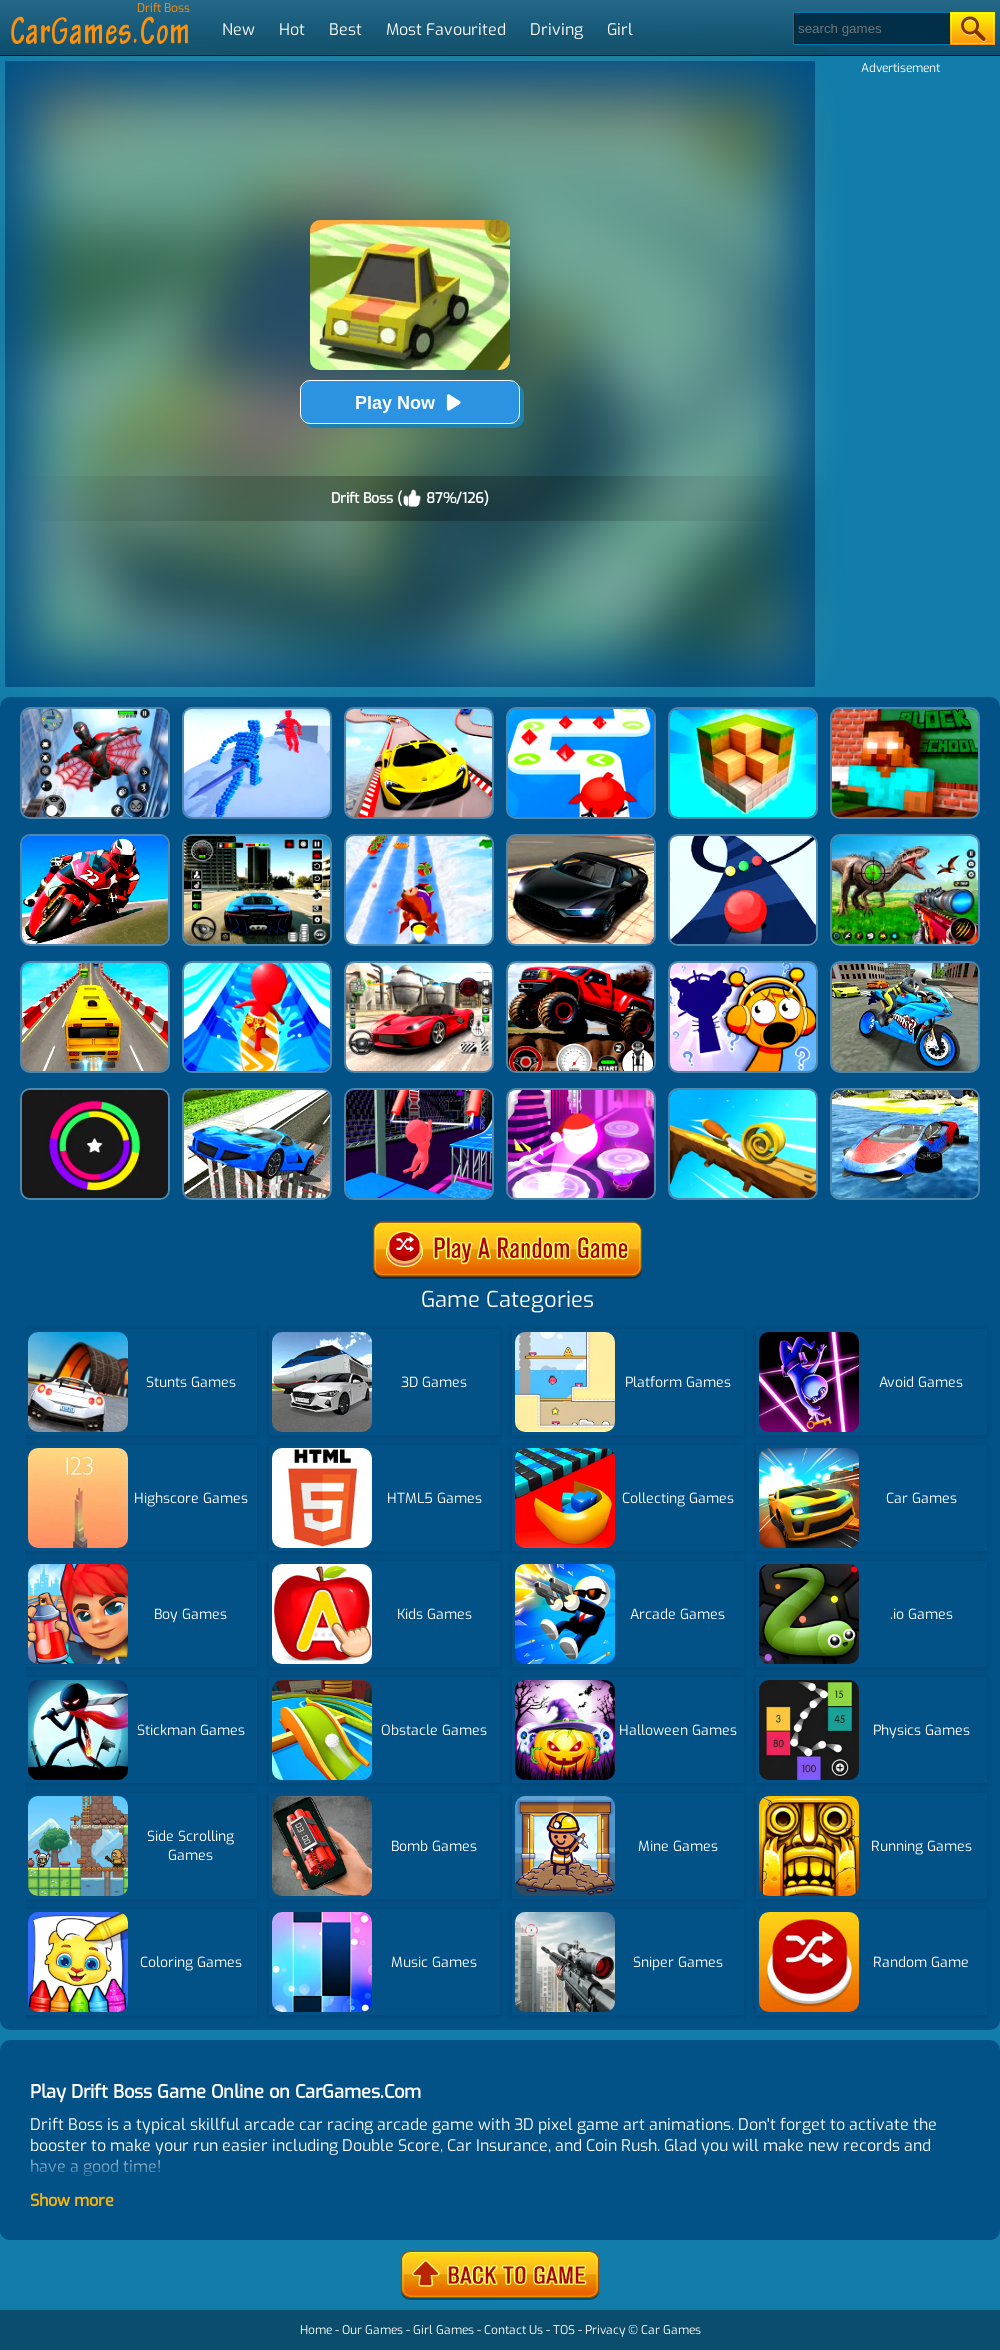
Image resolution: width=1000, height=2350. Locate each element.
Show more (72, 2200)
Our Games (372, 2330)
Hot (292, 29)
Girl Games (443, 2330)
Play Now (410, 402)
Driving (556, 29)
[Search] (870, 28)
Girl (620, 29)
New (238, 29)
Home (316, 2330)
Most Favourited (446, 29)
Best (345, 29)
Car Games (671, 2330)
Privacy (605, 2330)
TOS (564, 2330)
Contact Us (513, 2330)
